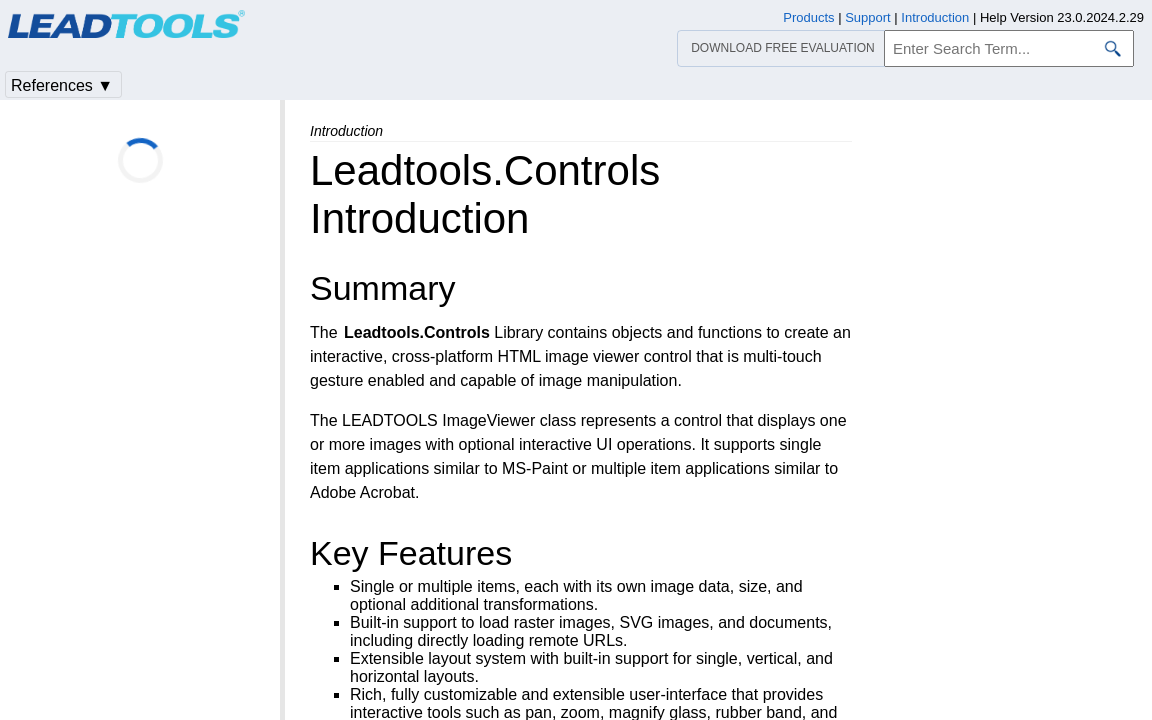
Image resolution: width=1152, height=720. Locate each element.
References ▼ (62, 85)
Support (868, 17)
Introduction (935, 17)
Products (808, 17)
